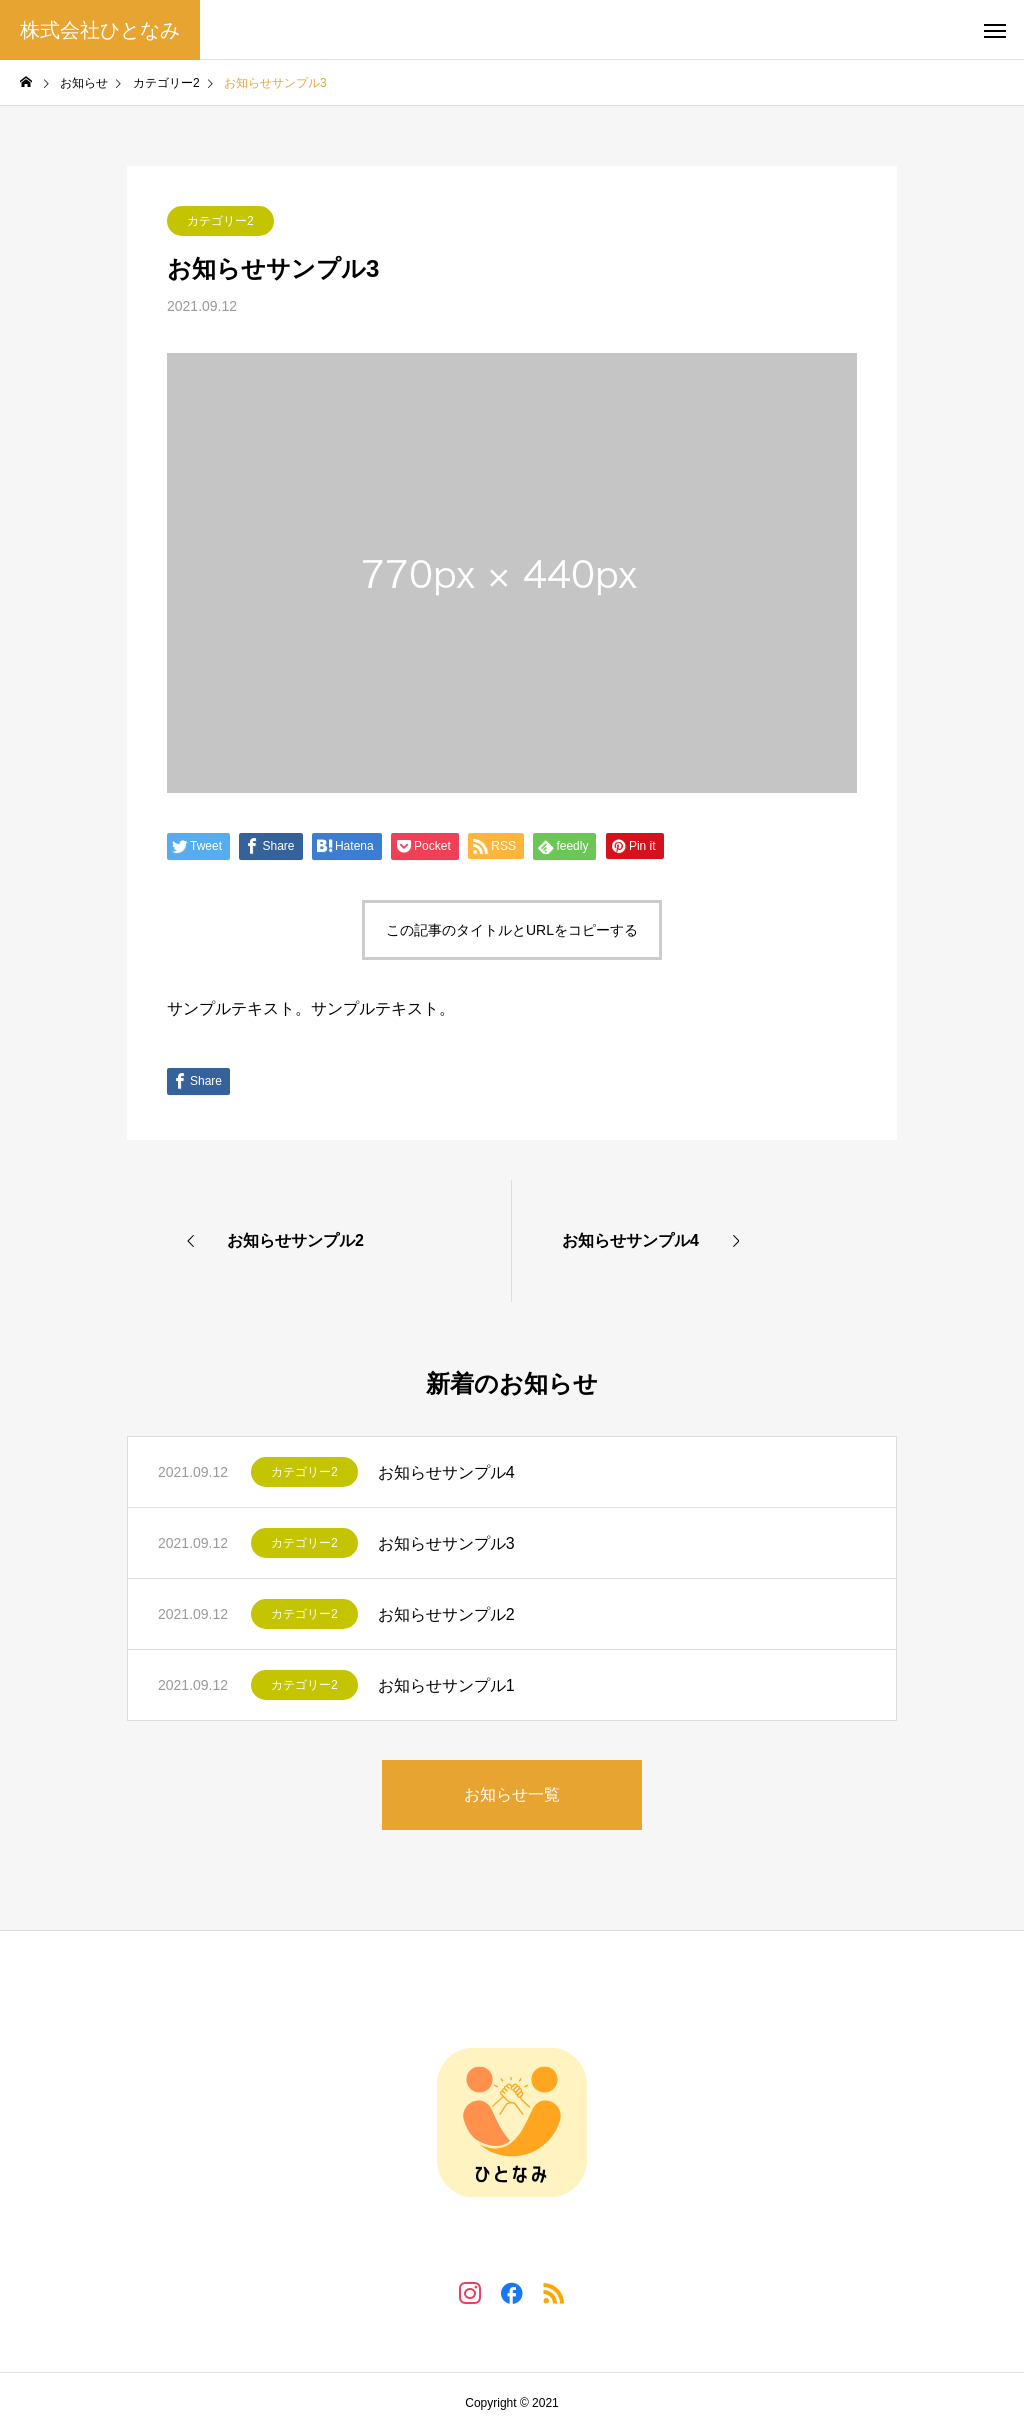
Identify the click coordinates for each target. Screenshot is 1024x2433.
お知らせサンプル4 (446, 1472)
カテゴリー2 (220, 221)
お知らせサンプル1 (446, 1685)
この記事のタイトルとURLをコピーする (512, 930)
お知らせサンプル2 (446, 1614)
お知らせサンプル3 (446, 1543)
